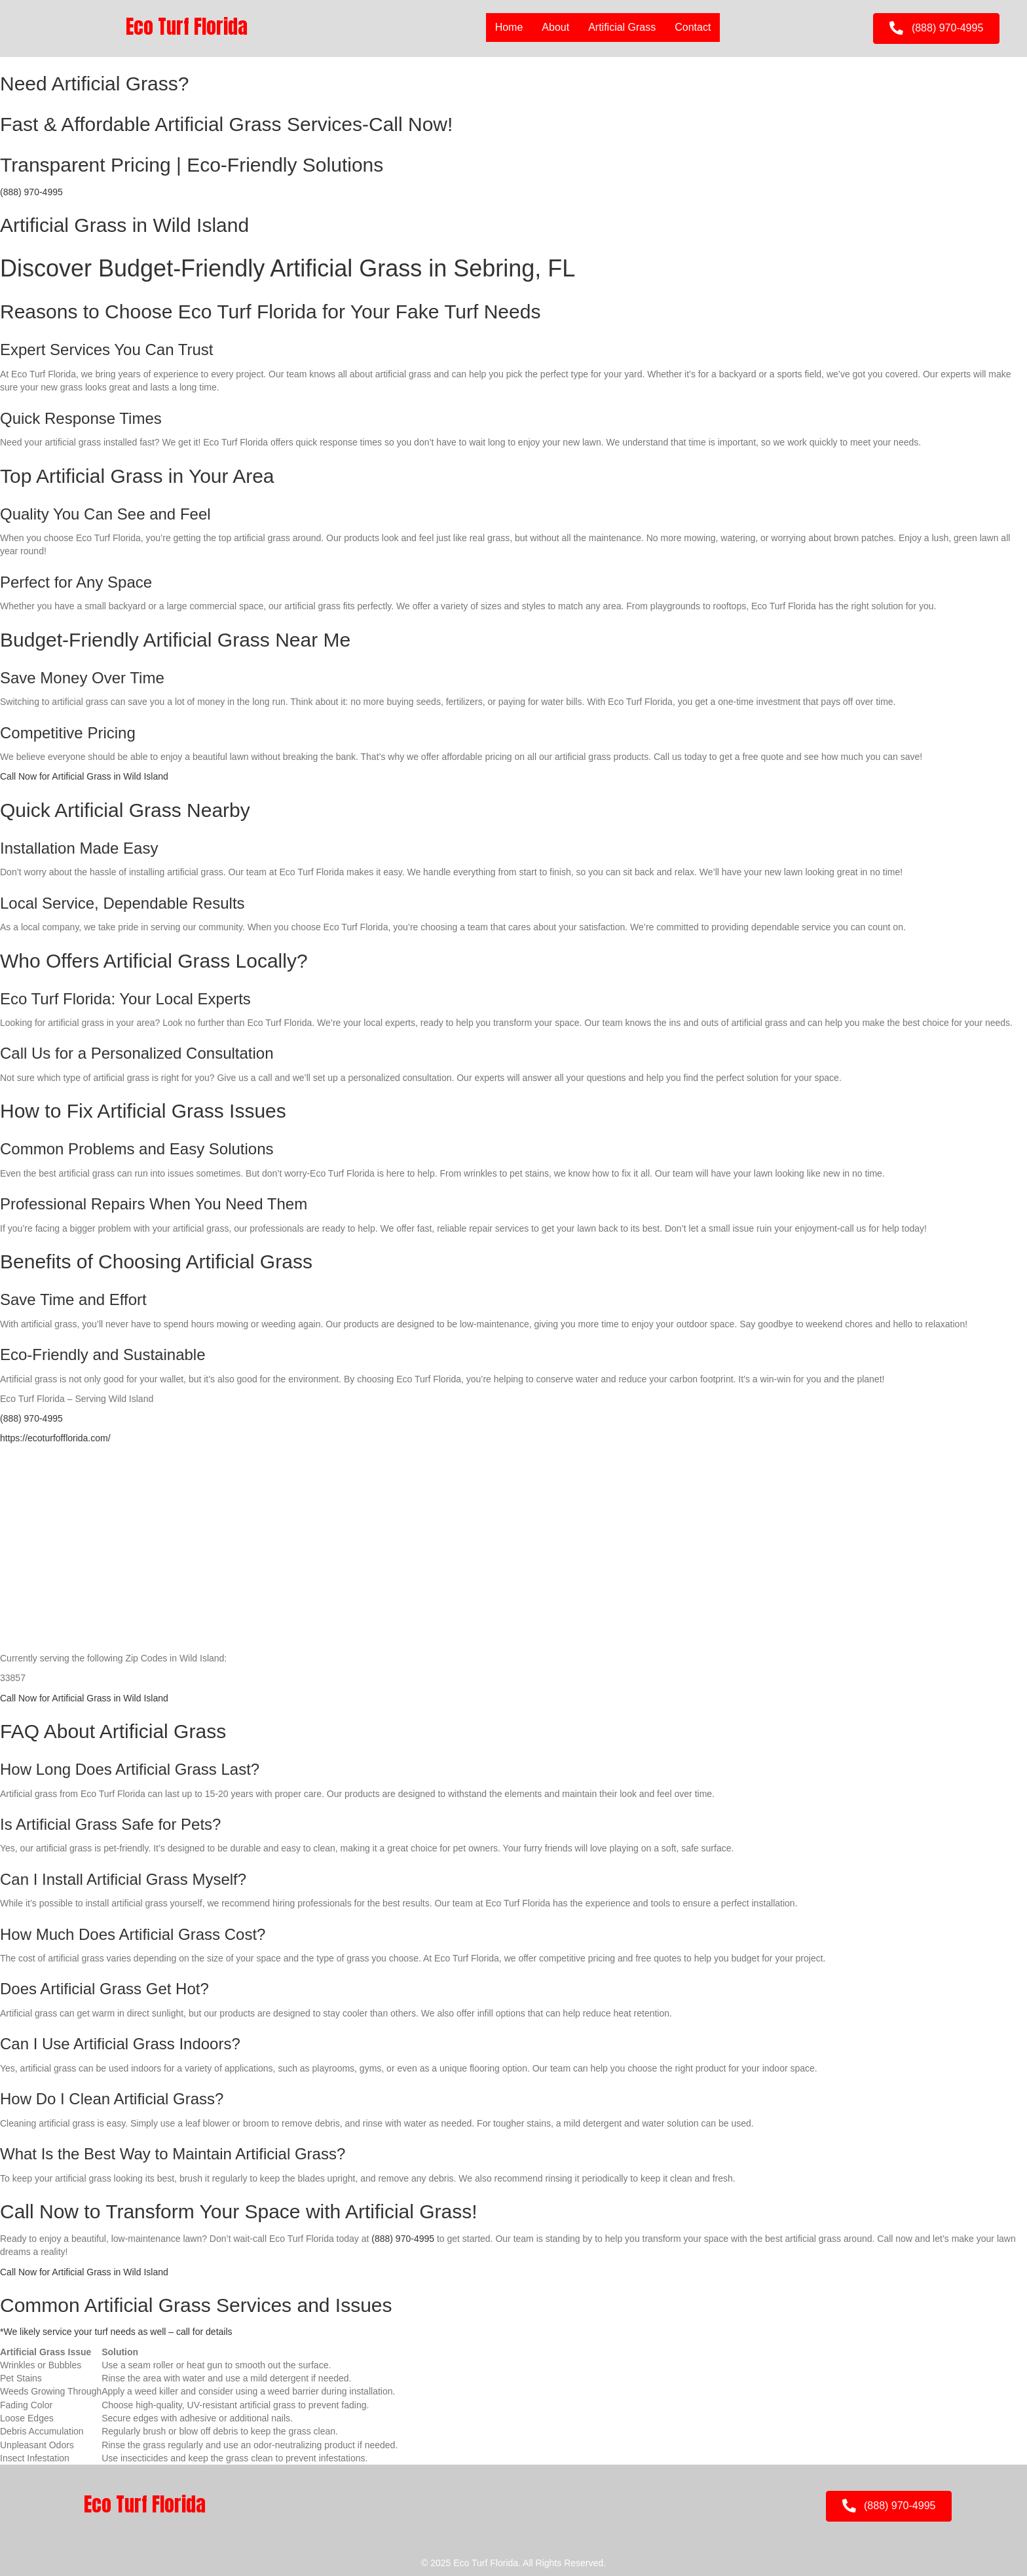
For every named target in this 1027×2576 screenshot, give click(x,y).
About (555, 27)
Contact (693, 27)
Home (509, 27)
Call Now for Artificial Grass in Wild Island (84, 776)
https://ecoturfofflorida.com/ (55, 1438)
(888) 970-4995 (31, 192)
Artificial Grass (622, 27)
